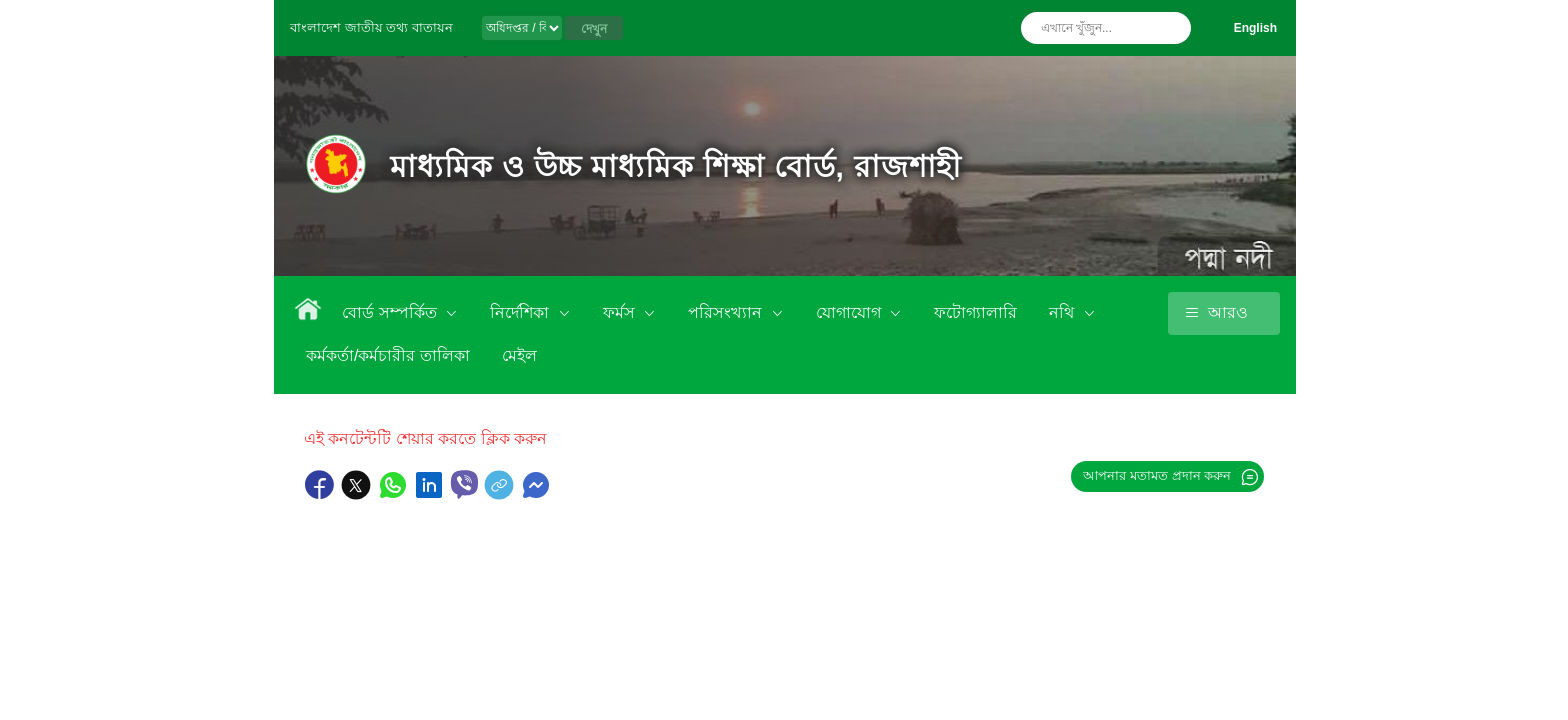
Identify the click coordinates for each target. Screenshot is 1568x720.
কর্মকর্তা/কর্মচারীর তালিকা (388, 355)
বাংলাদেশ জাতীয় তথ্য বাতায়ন (371, 27)
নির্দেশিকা (521, 312)
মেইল (519, 355)
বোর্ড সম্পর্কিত (391, 312)
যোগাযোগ (850, 312)
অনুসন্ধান (1171, 28)
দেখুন (594, 29)
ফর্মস (621, 312)
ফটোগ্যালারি (975, 312)
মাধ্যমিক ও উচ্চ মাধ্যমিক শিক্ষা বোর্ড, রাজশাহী (676, 166)
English (1255, 28)
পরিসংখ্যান (727, 312)
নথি (1063, 312)
